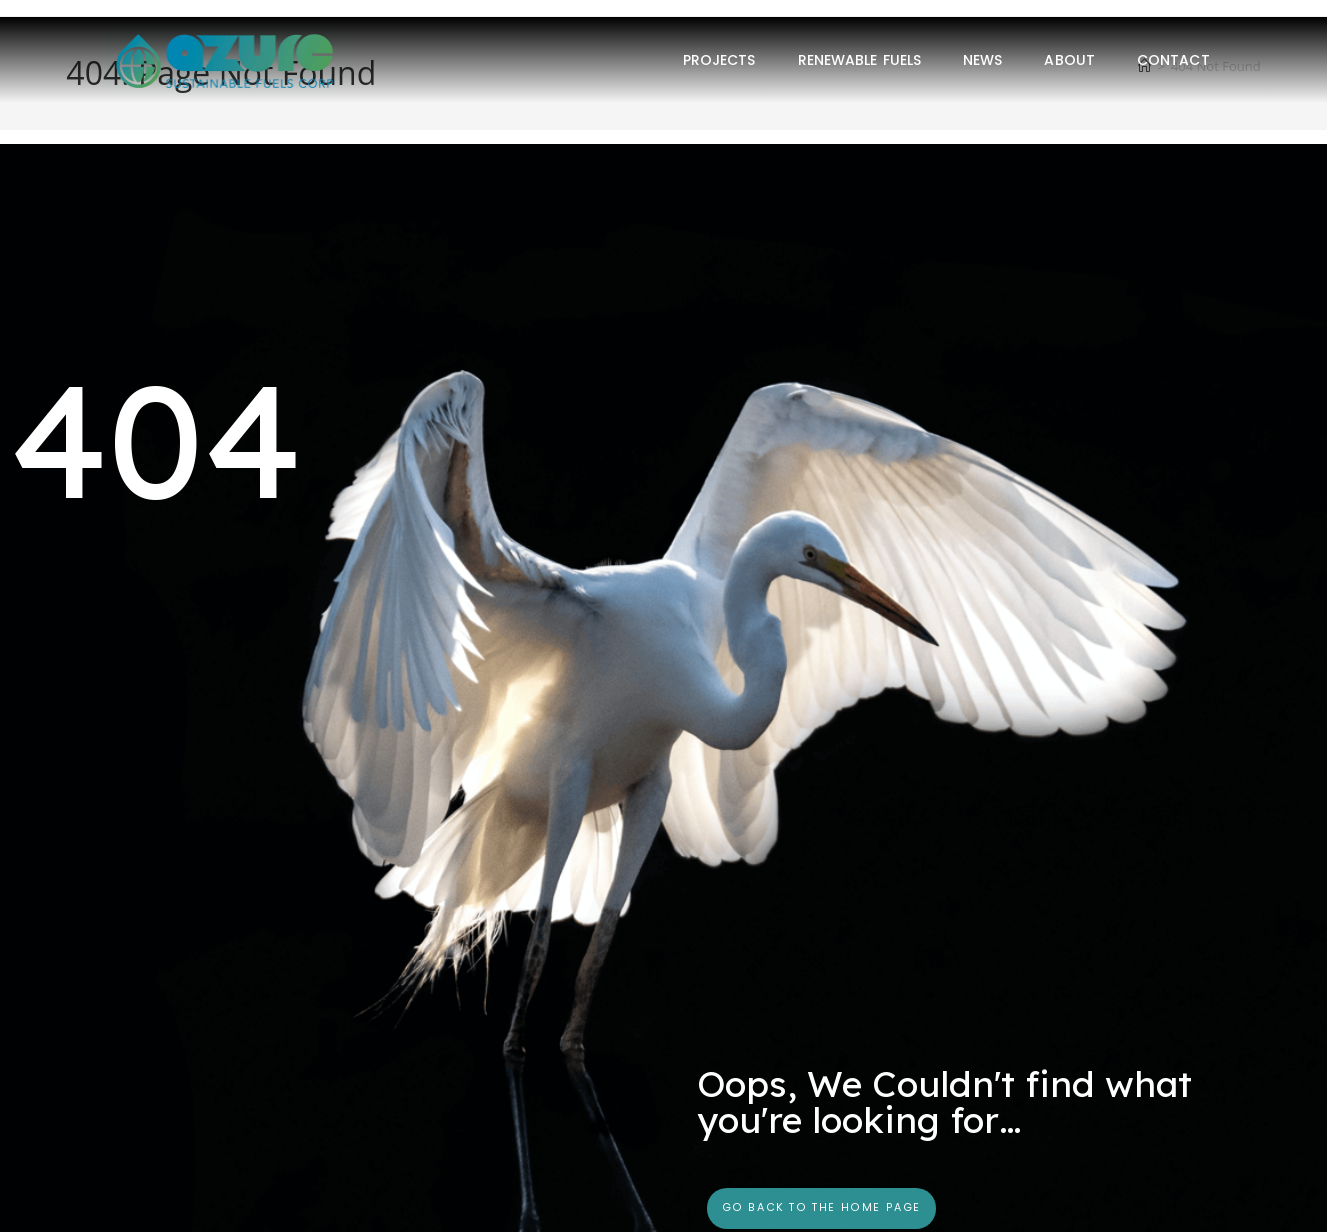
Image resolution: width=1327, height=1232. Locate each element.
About (1069, 60)
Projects (719, 60)
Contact (1173, 60)
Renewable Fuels (860, 60)
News (982, 60)
